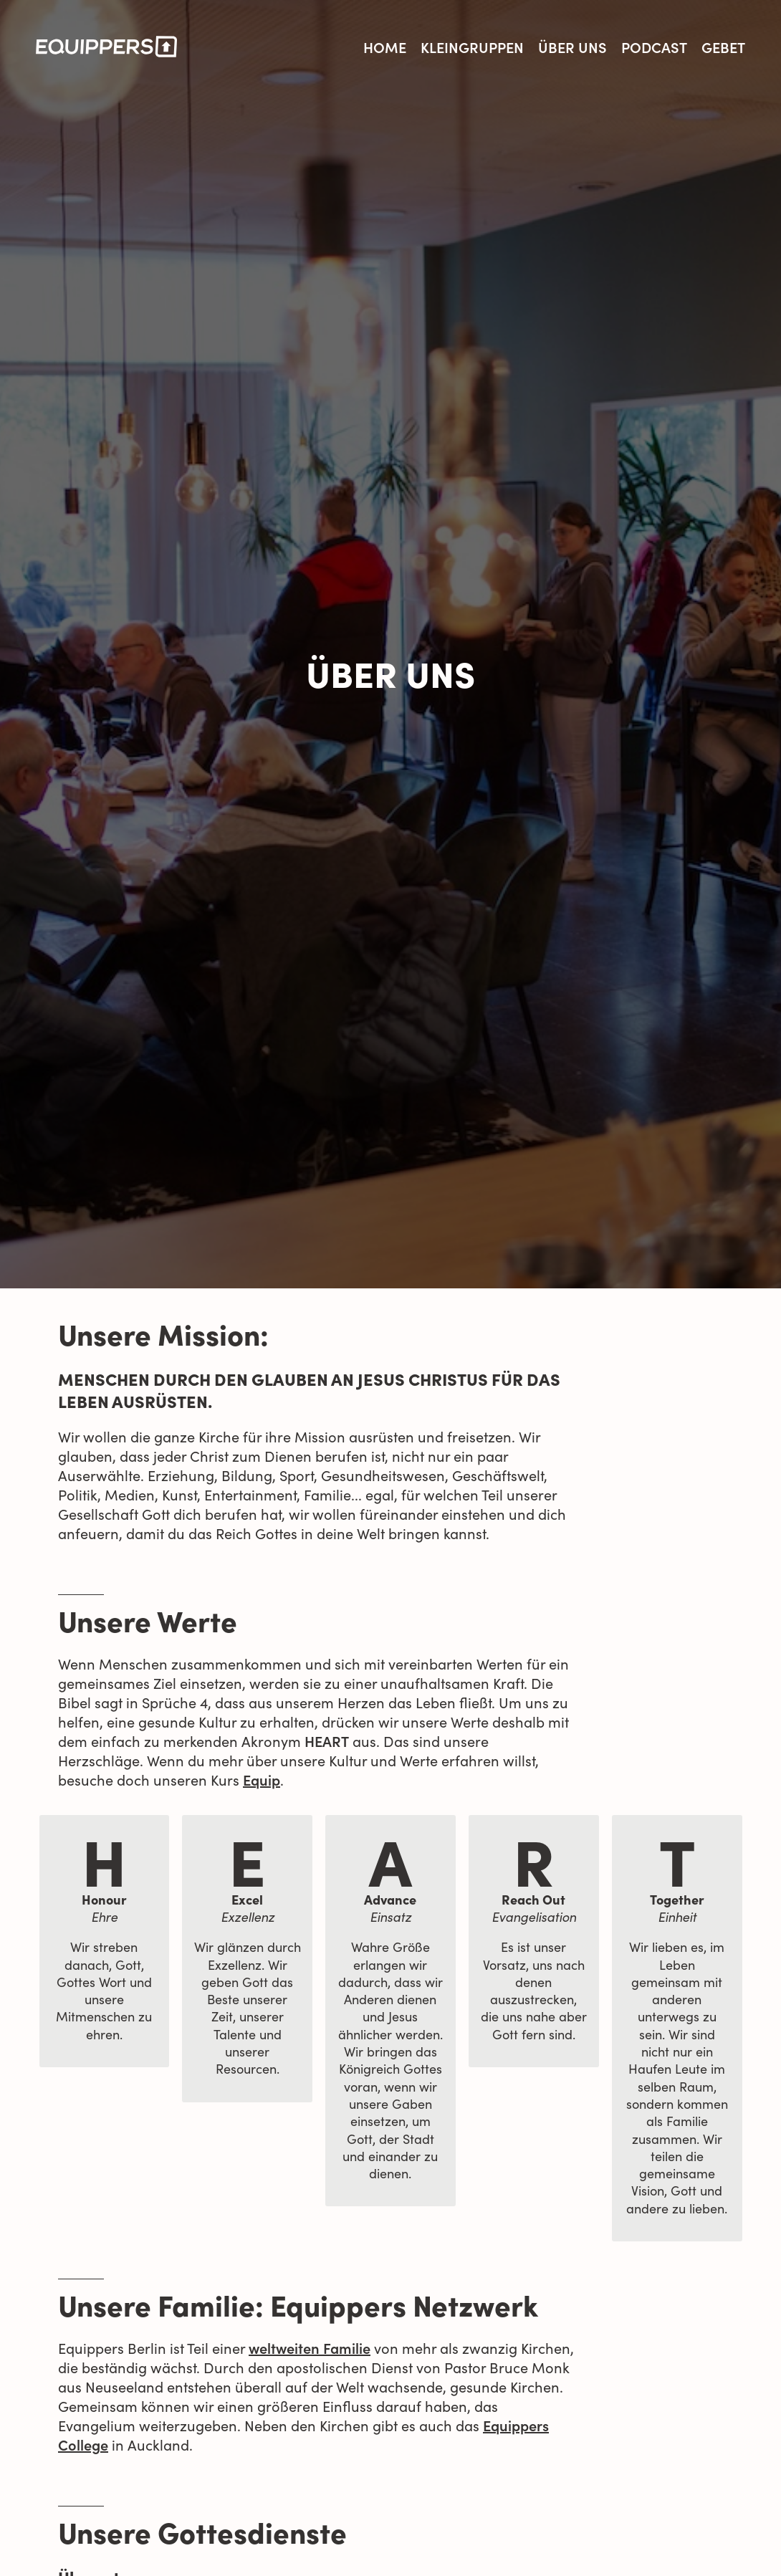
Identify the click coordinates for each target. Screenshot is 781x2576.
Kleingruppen (472, 47)
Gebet (723, 47)
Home (384, 47)
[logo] (106, 46)
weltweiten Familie (309, 2347)
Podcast (654, 47)
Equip (261, 1779)
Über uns (572, 47)
